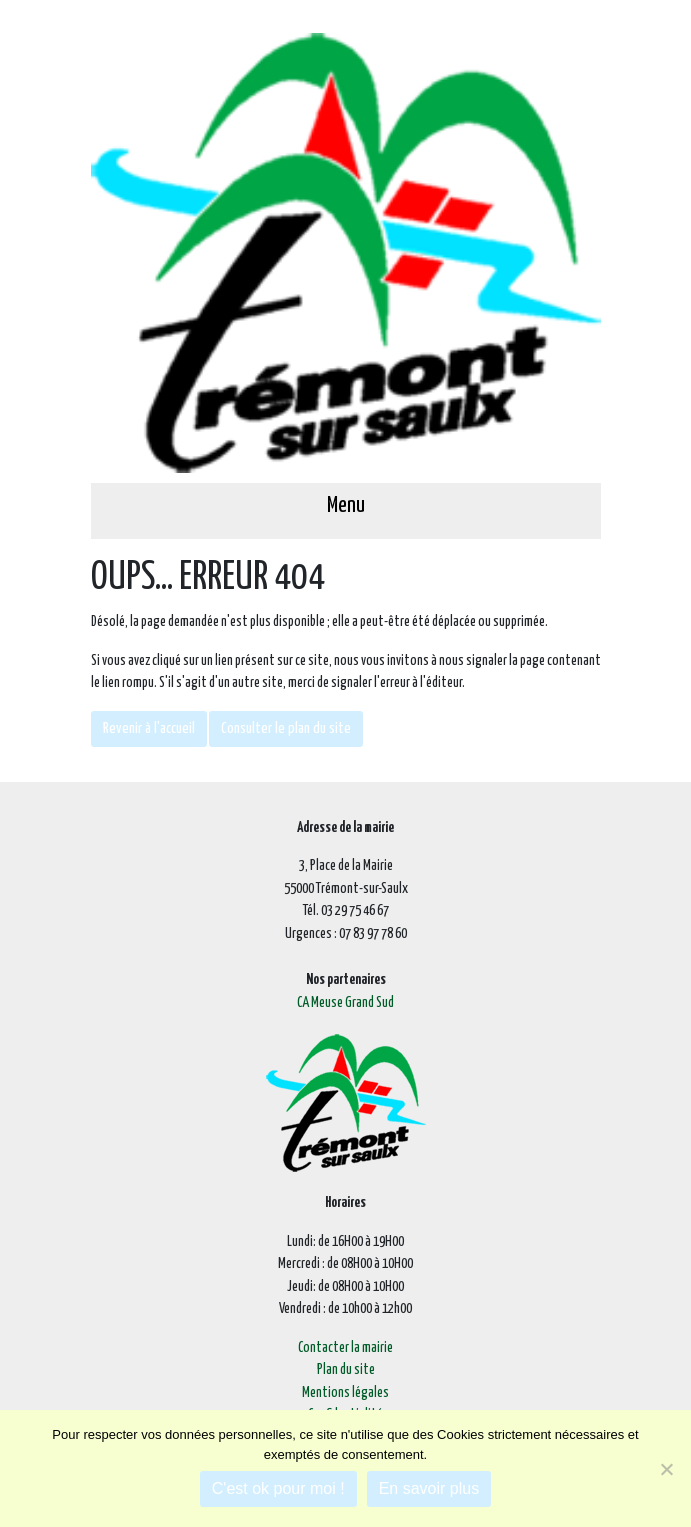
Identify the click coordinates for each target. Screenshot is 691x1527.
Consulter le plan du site (286, 728)
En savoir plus (429, 1488)
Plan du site (346, 1370)
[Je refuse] (666, 1469)
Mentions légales (345, 1393)
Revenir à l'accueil (149, 728)
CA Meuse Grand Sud (345, 1003)
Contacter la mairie (345, 1348)
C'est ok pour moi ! (278, 1488)
